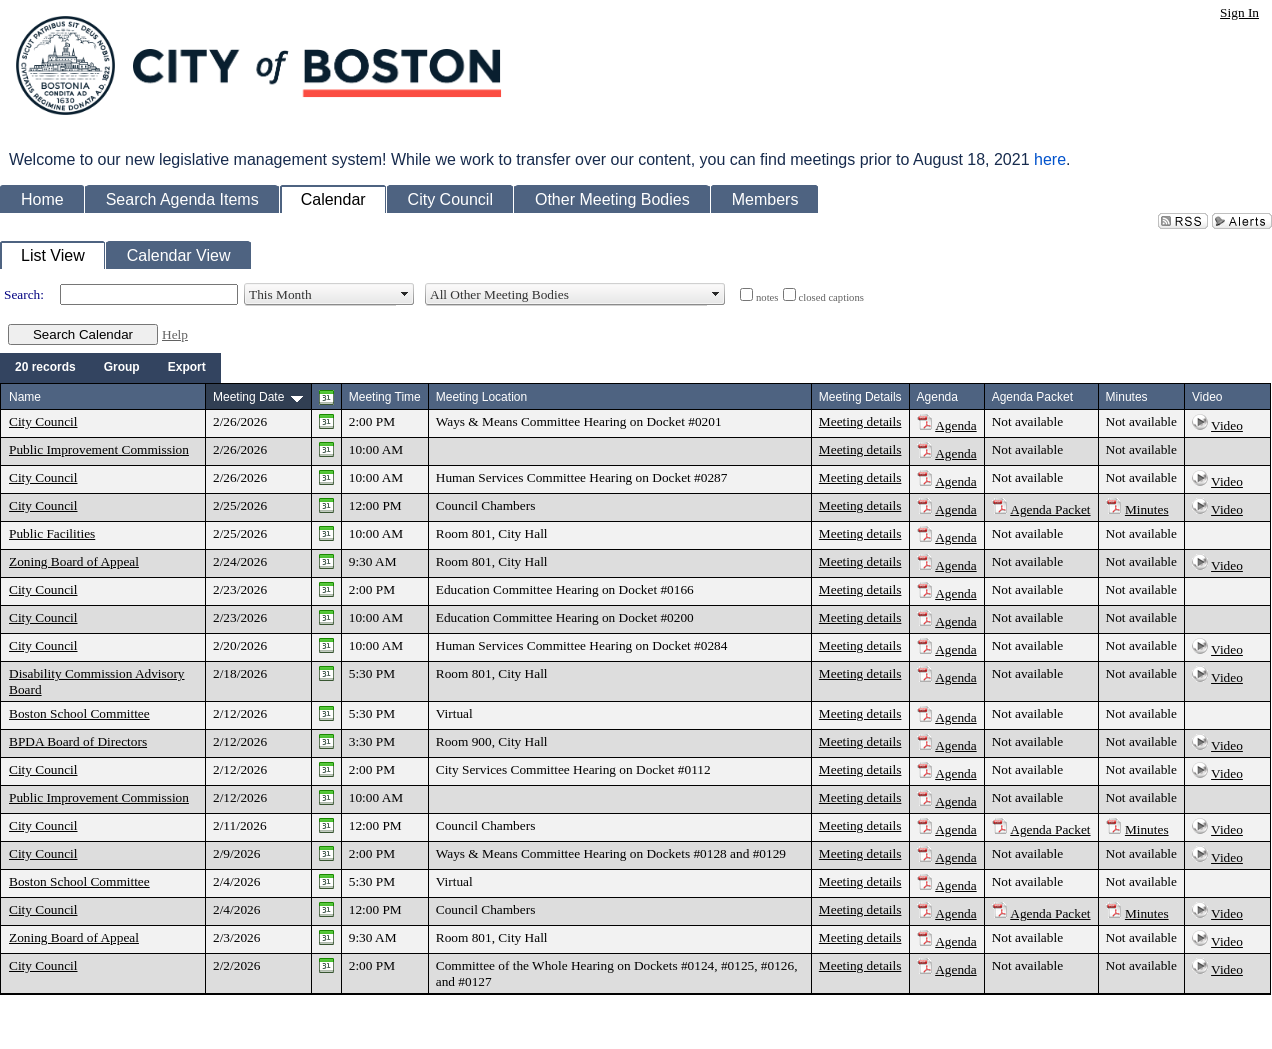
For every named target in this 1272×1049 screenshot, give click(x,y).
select (405, 295)
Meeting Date (248, 397)
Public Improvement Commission (99, 449)
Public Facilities (52, 533)
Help (175, 334)
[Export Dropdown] (187, 368)
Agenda (955, 425)
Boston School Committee (79, 713)
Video (1227, 425)
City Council (43, 421)
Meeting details (860, 421)
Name (25, 397)
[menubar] (110, 368)
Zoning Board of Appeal (74, 561)
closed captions (831, 297)
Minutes (1147, 509)
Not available (1027, 421)
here (1050, 159)
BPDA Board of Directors (78, 741)
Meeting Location (481, 397)
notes (767, 297)
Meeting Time (385, 397)
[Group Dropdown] (122, 368)
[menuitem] (45, 368)
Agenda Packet (1050, 509)
